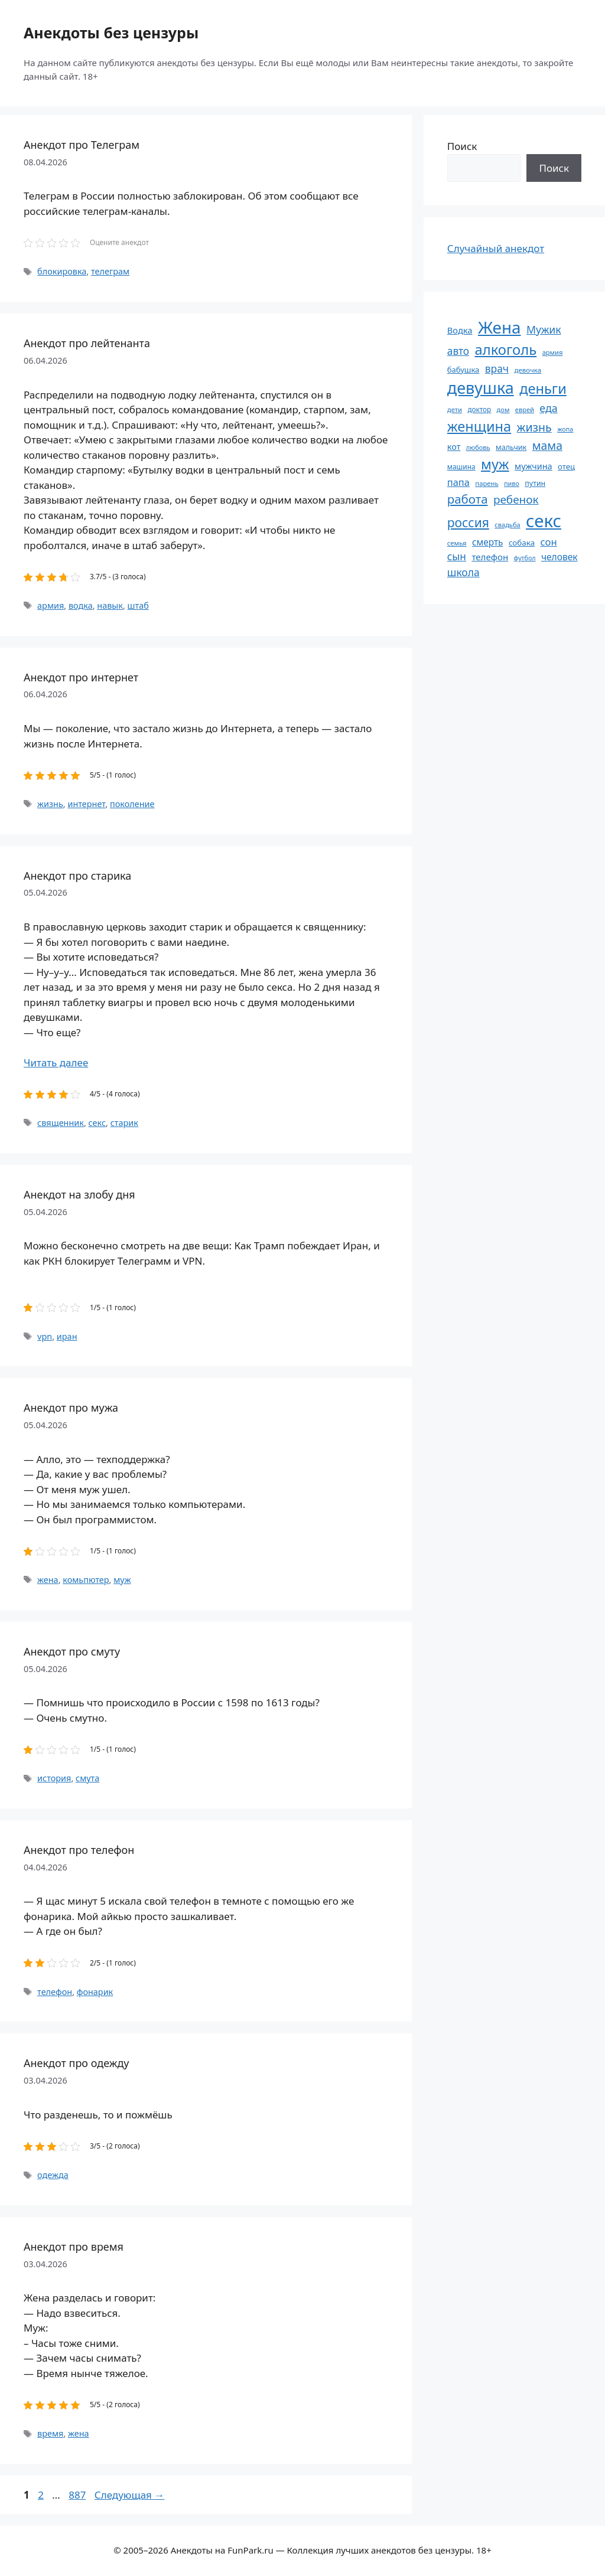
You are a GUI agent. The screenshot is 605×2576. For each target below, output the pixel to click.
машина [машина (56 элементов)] (461, 466)
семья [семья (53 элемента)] (457, 542)
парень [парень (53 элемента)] (486, 483)
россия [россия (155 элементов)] (468, 522)
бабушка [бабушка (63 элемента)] (463, 369)
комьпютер (86, 1579)
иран (67, 1336)
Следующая (130, 2495)
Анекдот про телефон (79, 1850)
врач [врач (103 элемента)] (497, 368)
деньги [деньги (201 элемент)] (543, 388)
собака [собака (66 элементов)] (522, 542)
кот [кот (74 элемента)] (454, 446)
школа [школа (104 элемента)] (463, 572)
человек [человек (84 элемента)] (559, 556)
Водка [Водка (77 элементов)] (460, 330)
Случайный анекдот (495, 248)
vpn (44, 1336)
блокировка (61, 271)
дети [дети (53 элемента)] (454, 409)
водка (81, 605)
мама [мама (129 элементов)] (547, 445)
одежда (53, 2174)
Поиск (462, 146)
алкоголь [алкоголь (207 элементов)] (505, 349)
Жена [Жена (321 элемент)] (499, 327)
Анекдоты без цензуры (111, 32)
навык (110, 605)
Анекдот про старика (77, 876)
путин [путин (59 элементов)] (535, 483)
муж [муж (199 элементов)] (495, 464)
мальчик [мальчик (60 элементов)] (511, 447)
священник (60, 1122)
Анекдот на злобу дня (79, 1194)
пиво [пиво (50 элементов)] (511, 483)
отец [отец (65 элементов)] (566, 466)
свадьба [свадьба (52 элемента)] (507, 524)
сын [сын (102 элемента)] (456, 556)
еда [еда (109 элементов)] (548, 408)
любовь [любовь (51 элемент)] (478, 447)
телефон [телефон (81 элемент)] (489, 557)
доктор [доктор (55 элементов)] (479, 409)
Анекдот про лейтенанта (87, 343)
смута (87, 1778)
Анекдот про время (73, 2246)
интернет (86, 803)
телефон (54, 1991)
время (50, 2433)
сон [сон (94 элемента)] (549, 541)
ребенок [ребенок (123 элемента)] (516, 499)
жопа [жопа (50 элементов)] (565, 429)
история (54, 1778)
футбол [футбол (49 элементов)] (525, 558)
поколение (132, 803)
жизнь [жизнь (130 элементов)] (534, 427)
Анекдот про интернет (81, 677)
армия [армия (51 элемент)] (552, 352)
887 (78, 2495)
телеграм (110, 271)
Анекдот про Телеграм (81, 145)
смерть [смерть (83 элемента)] (487, 542)
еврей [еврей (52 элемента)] (524, 409)
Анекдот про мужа (71, 1407)
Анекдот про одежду (76, 2063)
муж (122, 1579)
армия (50, 605)
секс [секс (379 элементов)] (543, 521)
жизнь (50, 803)
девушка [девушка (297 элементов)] (480, 388)
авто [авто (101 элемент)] (458, 351)
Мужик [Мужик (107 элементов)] (543, 329)
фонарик (95, 1991)
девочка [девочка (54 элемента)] (528, 369)
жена (47, 1579)
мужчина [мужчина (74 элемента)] (533, 466)
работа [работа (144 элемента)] (467, 499)
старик (124, 1122)
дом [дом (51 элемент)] (503, 409)
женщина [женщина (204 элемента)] (479, 426)
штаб (138, 605)
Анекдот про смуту (72, 1651)
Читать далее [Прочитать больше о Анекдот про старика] (56, 1062)
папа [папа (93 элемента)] (458, 482)
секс (97, 1122)
